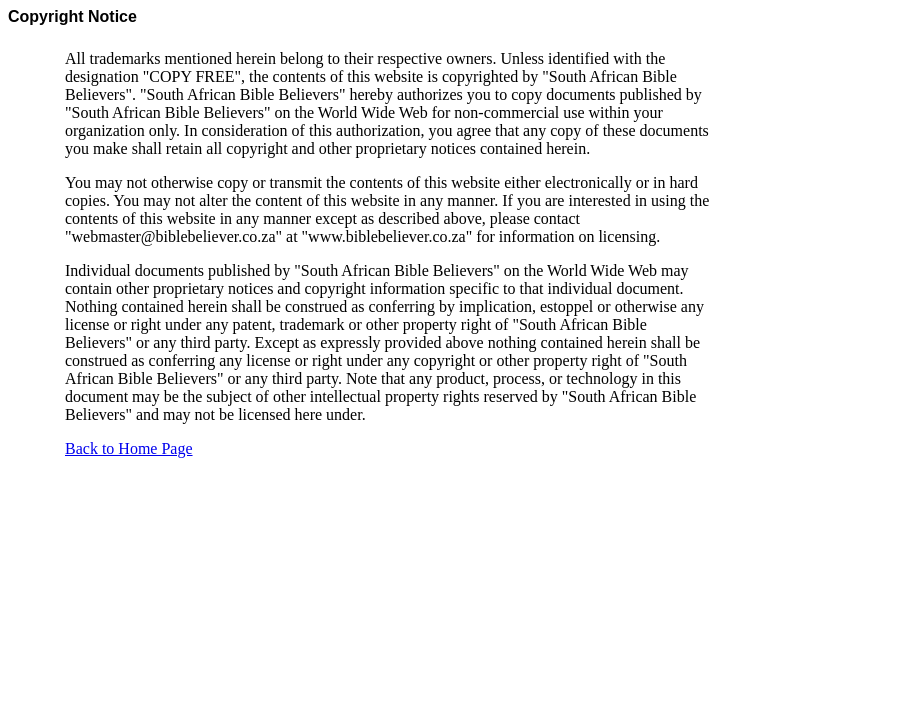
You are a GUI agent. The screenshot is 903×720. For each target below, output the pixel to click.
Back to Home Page (129, 448)
